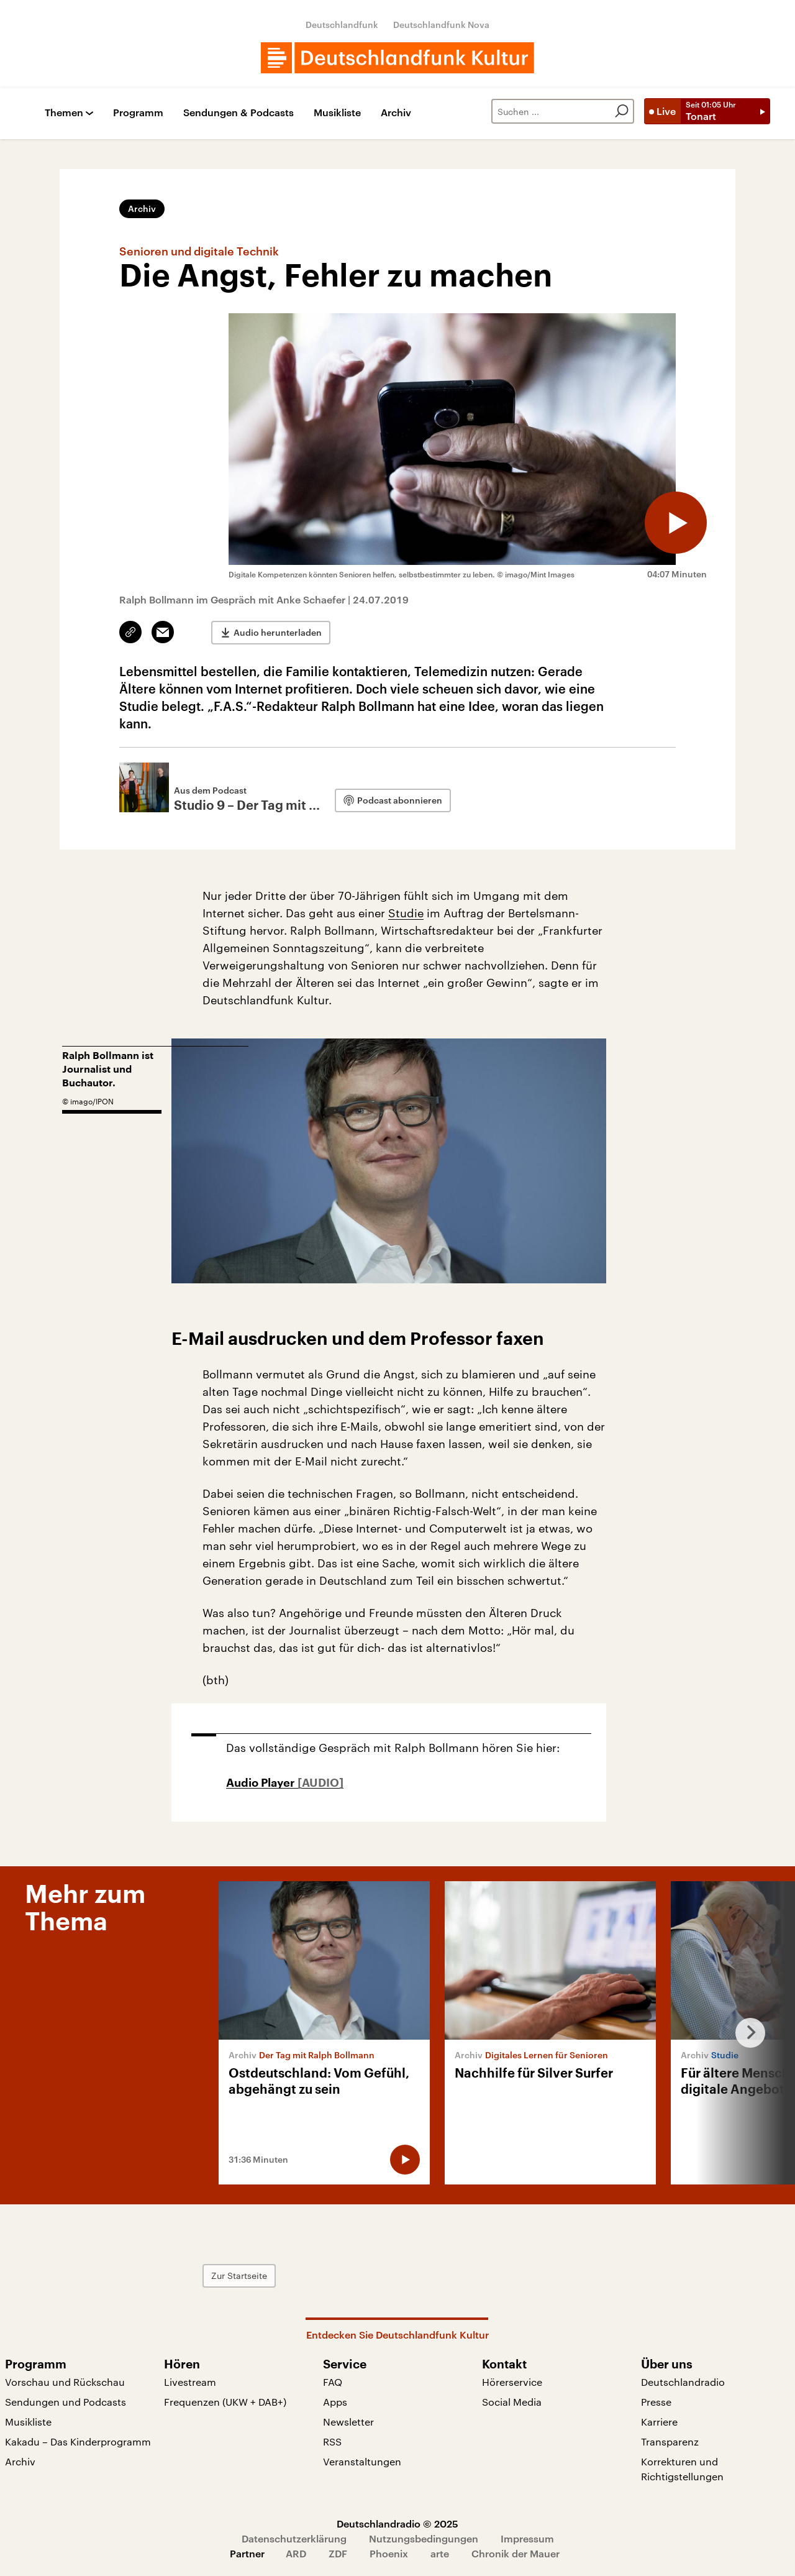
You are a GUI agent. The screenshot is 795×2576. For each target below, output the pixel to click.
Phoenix (389, 2553)
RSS (332, 2441)
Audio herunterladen (278, 632)
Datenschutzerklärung (294, 2538)
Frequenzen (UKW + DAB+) (225, 2402)
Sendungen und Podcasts (65, 2402)
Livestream (190, 2382)
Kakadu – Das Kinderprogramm (78, 2441)
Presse (656, 2402)
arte (439, 2553)
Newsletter (348, 2421)
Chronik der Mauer (515, 2553)
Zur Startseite (239, 2275)
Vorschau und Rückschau (65, 2382)
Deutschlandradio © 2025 (397, 2523)
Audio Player (262, 1783)
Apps (335, 2402)
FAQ (332, 2382)
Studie (406, 913)
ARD (296, 2553)
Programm (138, 113)
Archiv (396, 113)
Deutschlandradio (683, 2382)
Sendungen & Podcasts (238, 113)
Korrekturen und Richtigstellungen (682, 2468)
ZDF (338, 2553)
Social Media (512, 2402)
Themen (64, 113)
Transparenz (670, 2441)
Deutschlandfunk (342, 24)
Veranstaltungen (362, 2461)
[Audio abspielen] (676, 523)
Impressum (527, 2538)
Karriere (659, 2421)
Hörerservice (512, 2382)
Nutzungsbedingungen (423, 2538)
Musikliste (337, 113)
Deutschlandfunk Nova (441, 24)
